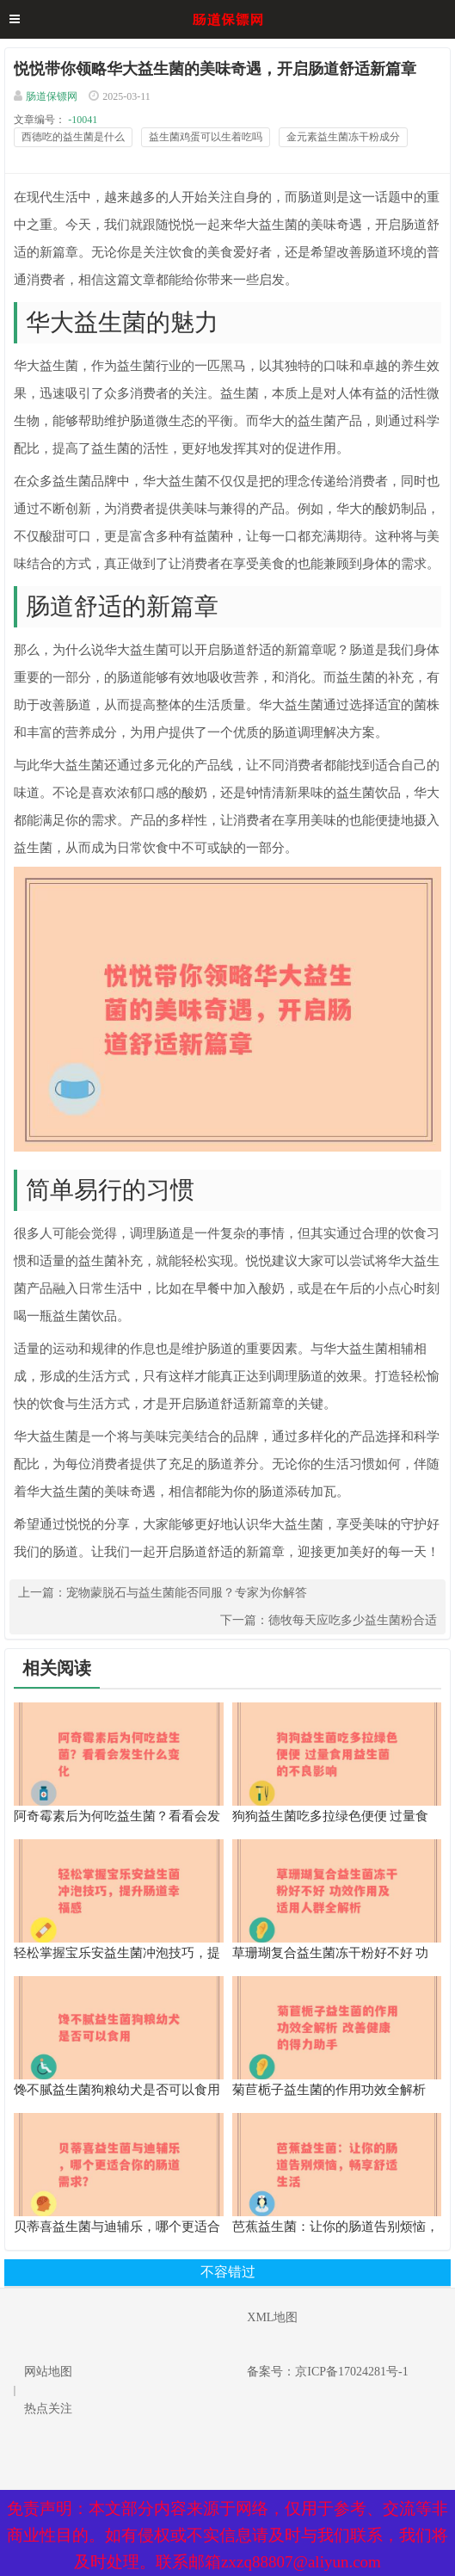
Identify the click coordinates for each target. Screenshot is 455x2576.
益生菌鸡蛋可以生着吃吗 (205, 137)
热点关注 (48, 2408)
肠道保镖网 (51, 96)
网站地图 (48, 2371)
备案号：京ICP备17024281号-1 (327, 2371)
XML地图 (272, 2317)
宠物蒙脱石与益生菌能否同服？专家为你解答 (186, 1592)
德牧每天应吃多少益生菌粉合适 (352, 1620)
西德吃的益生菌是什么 (73, 137)
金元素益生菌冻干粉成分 (343, 137)
